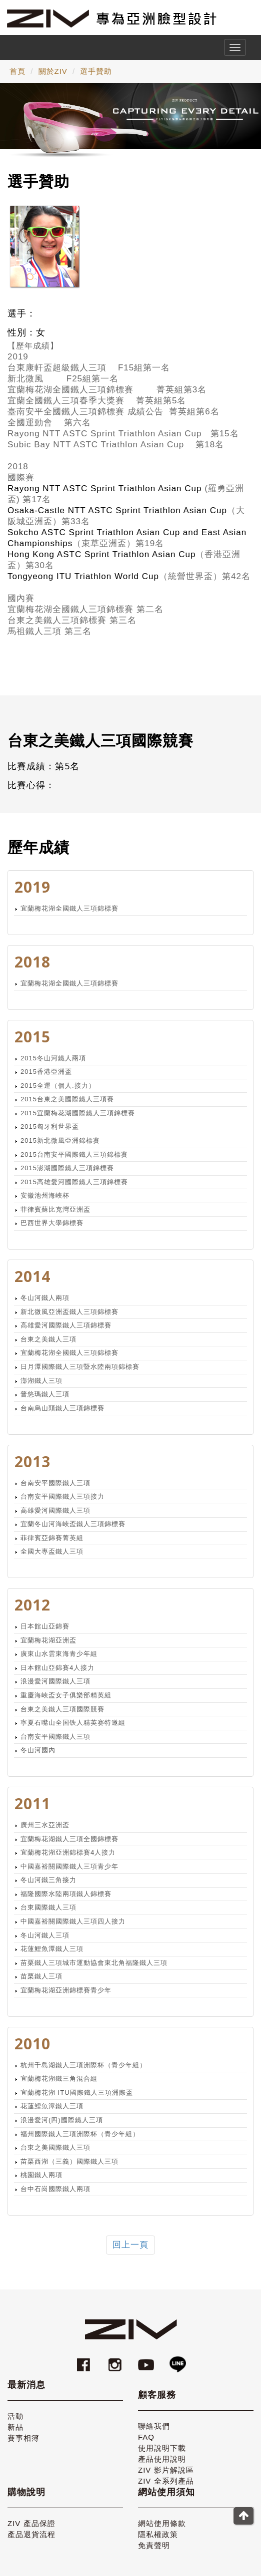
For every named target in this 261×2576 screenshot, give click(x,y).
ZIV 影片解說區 (166, 2470)
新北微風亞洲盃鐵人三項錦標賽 (69, 1311)
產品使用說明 (162, 2459)
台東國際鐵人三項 (48, 1907)
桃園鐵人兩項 (41, 2175)
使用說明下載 (162, 2448)
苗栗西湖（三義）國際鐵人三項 (69, 2161)
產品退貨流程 (32, 2534)
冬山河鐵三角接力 (48, 1880)
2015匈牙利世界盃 (49, 1126)
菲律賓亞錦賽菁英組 (52, 1538)
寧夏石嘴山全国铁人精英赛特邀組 (73, 1722)
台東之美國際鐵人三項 (55, 2147)
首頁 (18, 71)
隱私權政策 (158, 2534)
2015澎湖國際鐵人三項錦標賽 (67, 1168)
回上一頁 (130, 2245)
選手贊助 (96, 71)
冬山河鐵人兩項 (45, 1297)
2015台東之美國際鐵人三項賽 (67, 1099)
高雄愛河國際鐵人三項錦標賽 (66, 1325)
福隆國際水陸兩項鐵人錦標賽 (66, 1894)
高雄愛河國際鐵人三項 (55, 1510)
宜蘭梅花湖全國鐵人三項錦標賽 (69, 908)
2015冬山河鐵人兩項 (53, 1058)
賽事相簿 (24, 2438)
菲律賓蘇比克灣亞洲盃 (55, 1209)
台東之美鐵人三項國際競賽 (62, 1709)
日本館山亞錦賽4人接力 (57, 1667)
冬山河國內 (38, 1750)
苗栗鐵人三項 (41, 1976)
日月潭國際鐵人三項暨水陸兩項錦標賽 (80, 1366)
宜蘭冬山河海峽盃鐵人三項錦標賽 (73, 1524)
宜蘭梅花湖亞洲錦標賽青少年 (66, 1990)
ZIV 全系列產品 (166, 2481)
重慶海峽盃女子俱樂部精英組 (66, 1695)
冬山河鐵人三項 (45, 1935)
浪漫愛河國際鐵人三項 (55, 1681)
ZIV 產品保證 (32, 2523)
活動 (16, 2416)
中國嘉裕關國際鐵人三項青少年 (69, 1866)
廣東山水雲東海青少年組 (59, 1653)
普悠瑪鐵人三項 (45, 1394)
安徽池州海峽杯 (45, 1195)
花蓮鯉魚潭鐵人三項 (52, 1948)
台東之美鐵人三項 (48, 1339)
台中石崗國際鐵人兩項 (55, 2189)
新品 (16, 2427)
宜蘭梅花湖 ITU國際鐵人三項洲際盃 (76, 2092)
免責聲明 (154, 2545)
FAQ (146, 2437)
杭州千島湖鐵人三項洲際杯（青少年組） (83, 2065)
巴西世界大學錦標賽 (52, 1223)
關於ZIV (53, 71)
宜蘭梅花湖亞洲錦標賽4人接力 (68, 1852)
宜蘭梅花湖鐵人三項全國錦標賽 (69, 1839)
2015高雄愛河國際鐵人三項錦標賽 (74, 1182)
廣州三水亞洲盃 (45, 1825)
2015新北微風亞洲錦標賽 (60, 1140)
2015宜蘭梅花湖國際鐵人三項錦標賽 (77, 1113)
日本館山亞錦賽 (45, 1626)
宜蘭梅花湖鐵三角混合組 (59, 2078)
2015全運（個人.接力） (58, 1085)
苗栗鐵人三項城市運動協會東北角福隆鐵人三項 (94, 1962)
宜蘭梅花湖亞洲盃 (48, 1640)
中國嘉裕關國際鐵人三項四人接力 (73, 1921)
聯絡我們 (154, 2426)
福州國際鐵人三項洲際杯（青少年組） (80, 2134)
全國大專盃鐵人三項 (52, 1551)
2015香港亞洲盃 (46, 1071)
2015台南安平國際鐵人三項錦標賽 (74, 1154)
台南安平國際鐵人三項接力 (62, 1496)
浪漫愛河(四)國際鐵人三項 (61, 2120)
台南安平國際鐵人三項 (55, 1483)
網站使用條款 (162, 2523)
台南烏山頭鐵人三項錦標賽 (62, 1408)
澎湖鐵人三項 (41, 1380)
